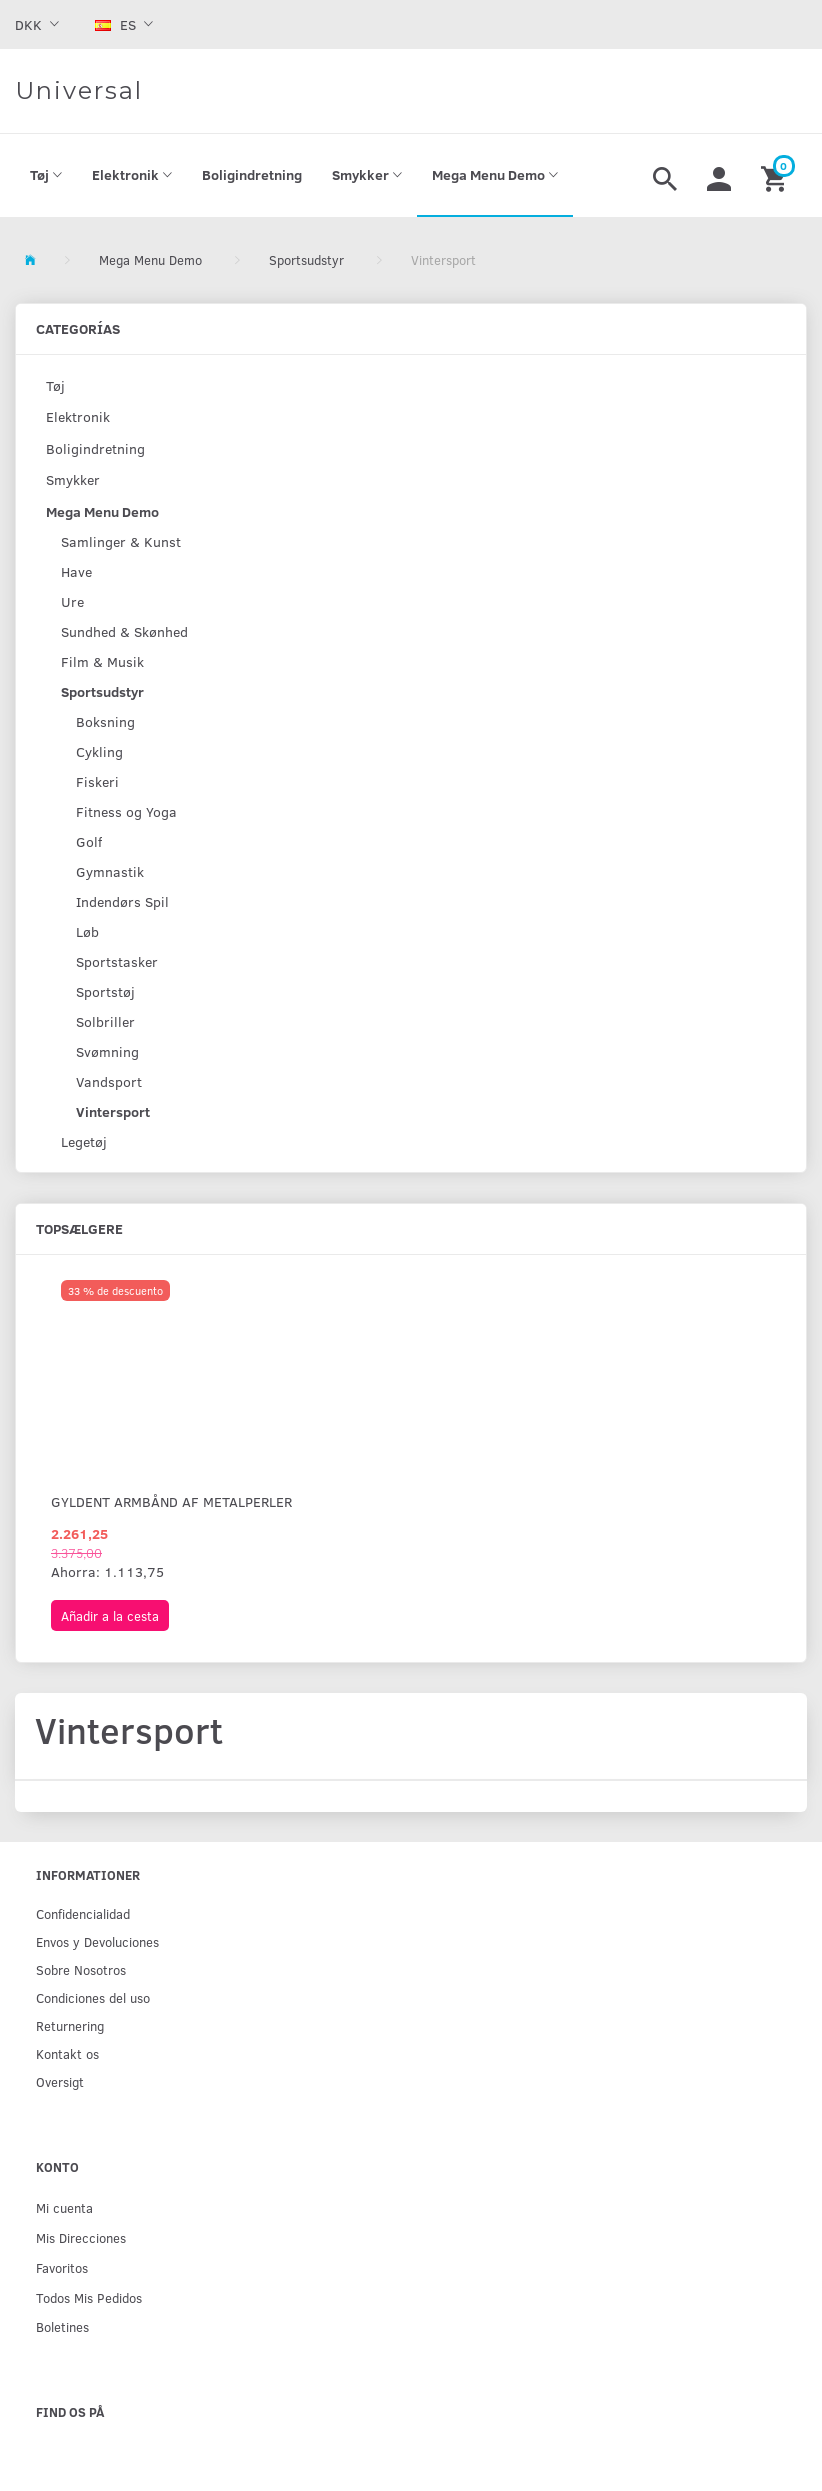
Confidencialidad (83, 1913)
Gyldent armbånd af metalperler (171, 1501)
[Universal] (79, 91)
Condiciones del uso (93, 1997)
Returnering (70, 2025)
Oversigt (60, 2081)
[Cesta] (776, 176)
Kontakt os (67, 2053)
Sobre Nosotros (81, 1969)
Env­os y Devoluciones (97, 1941)
